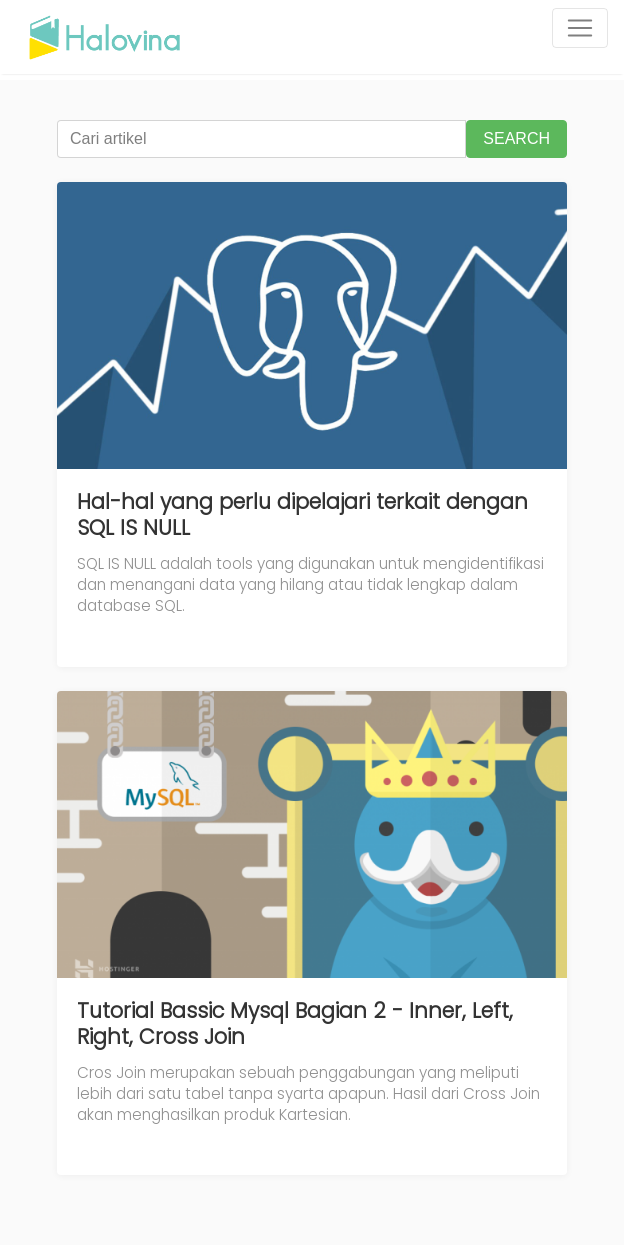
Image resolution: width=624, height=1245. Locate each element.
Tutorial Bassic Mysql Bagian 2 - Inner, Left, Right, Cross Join (295, 1023)
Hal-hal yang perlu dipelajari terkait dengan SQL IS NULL (302, 514)
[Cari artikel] (261, 139)
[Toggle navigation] (580, 28)
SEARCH (516, 138)
